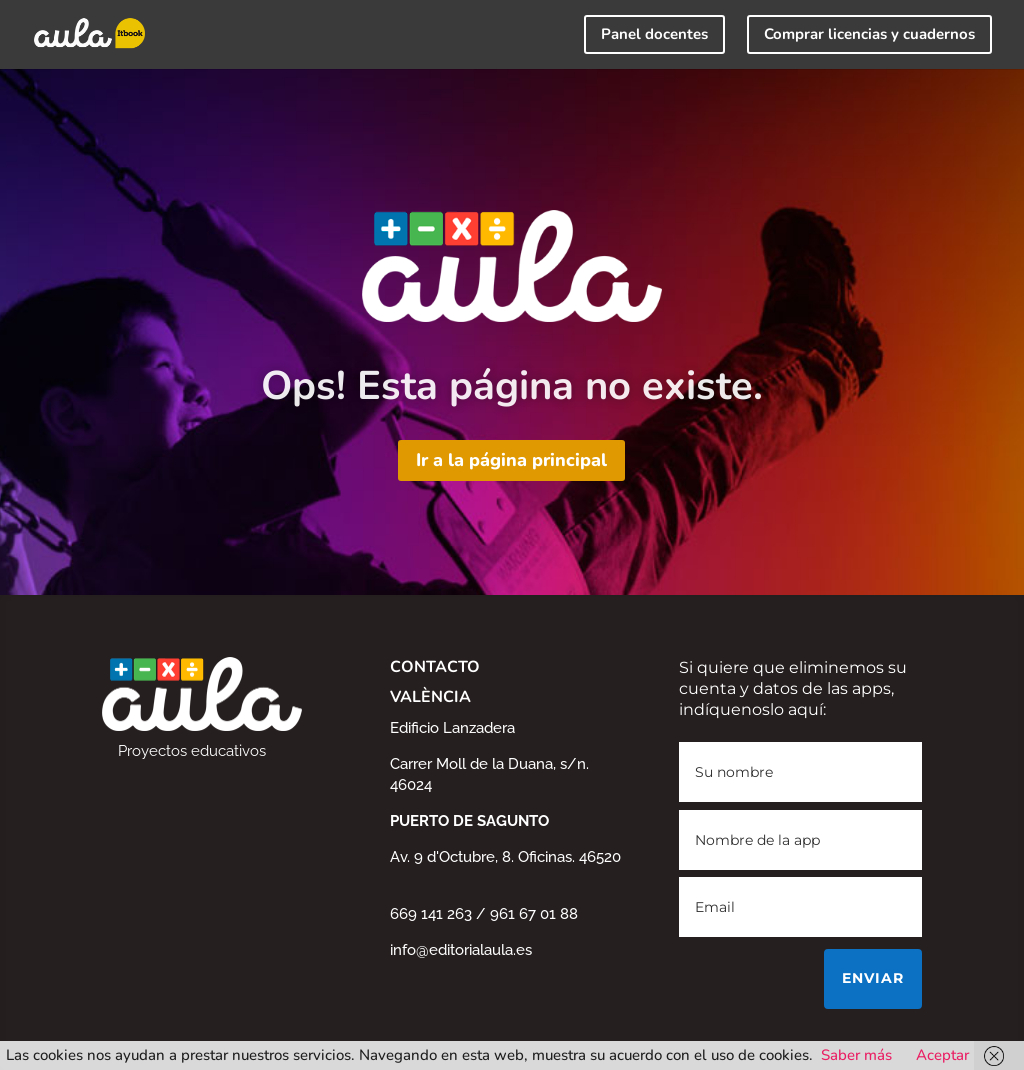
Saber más (856, 1055)
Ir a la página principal (511, 460)
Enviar (873, 978)
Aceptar (942, 1055)
